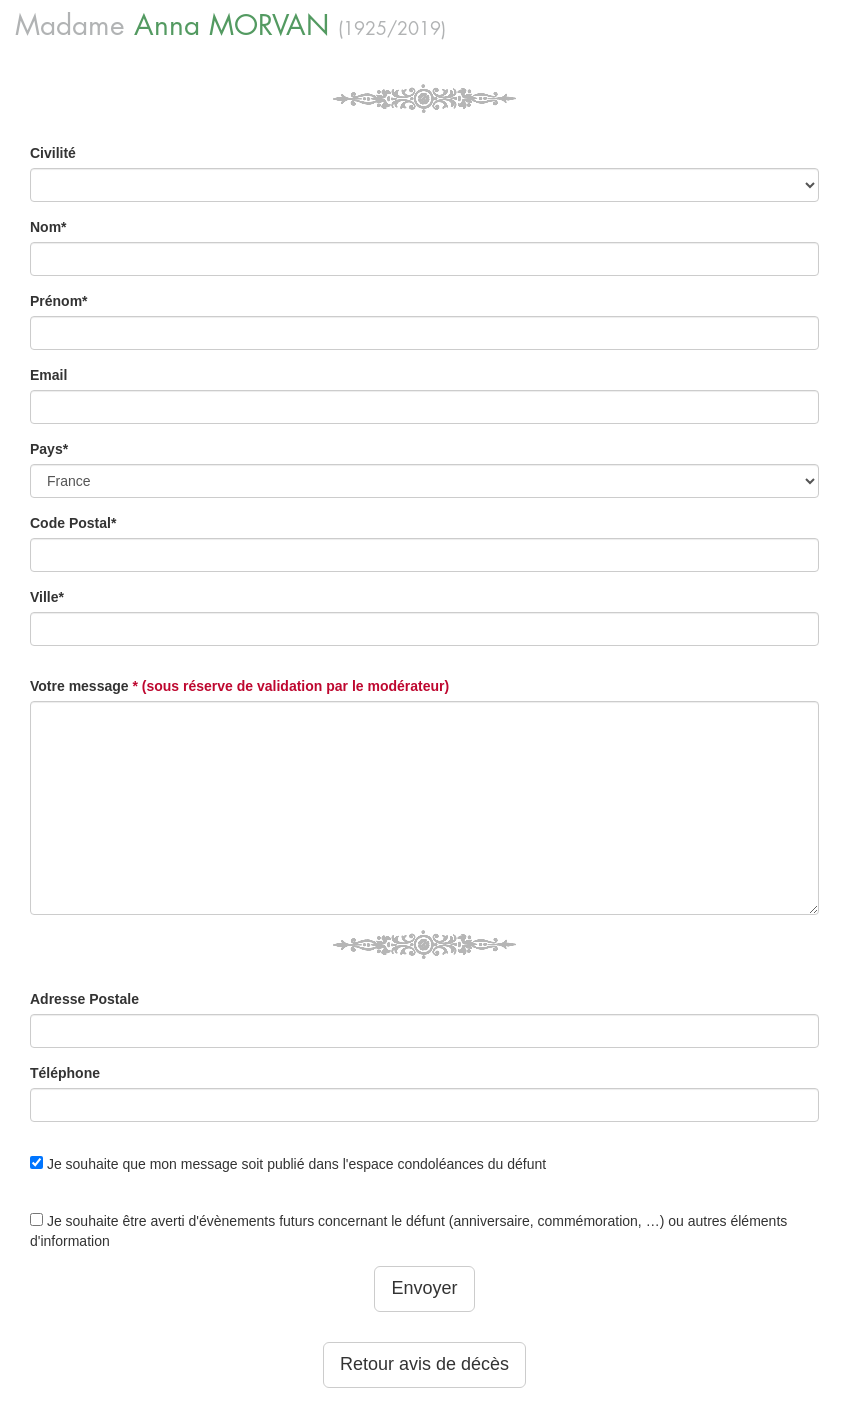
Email (48, 375)
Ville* (47, 597)
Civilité (53, 153)
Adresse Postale (84, 999)
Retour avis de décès (424, 1364)
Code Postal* (73, 523)
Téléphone (65, 1073)
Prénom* (59, 301)
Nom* (48, 227)
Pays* (49, 449)
